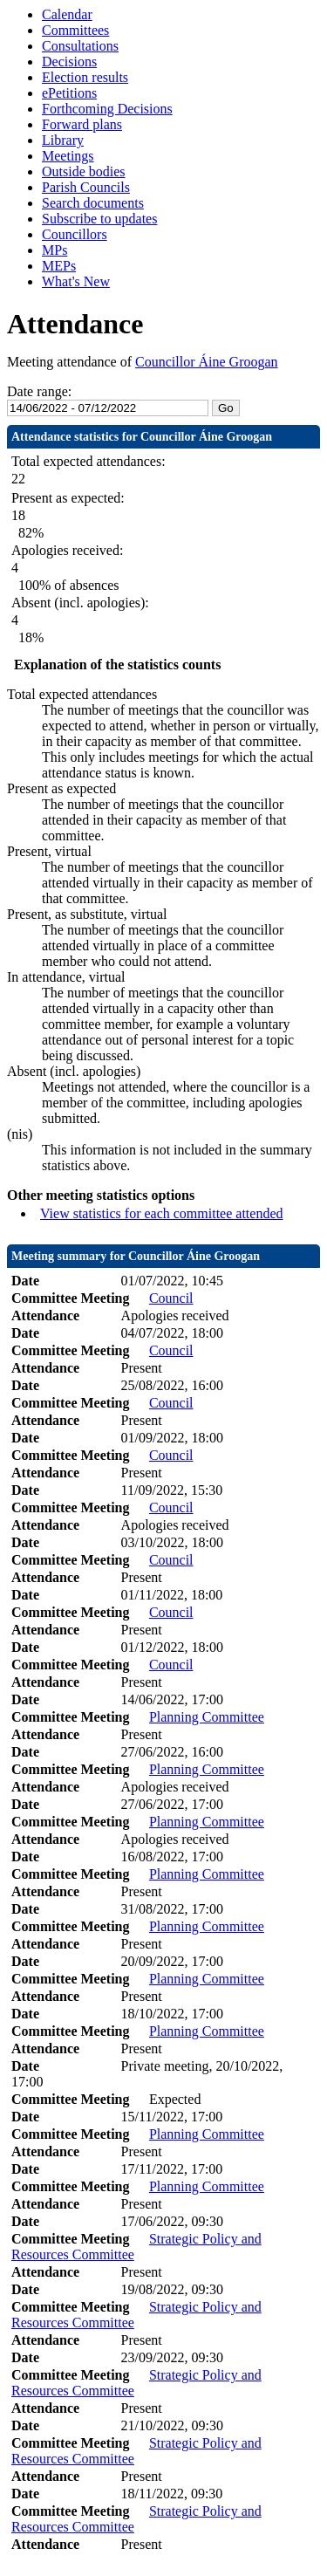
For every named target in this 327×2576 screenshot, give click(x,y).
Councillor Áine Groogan (206, 361)
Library (63, 140)
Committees (75, 30)
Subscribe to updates (99, 218)
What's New (76, 281)
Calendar (67, 14)
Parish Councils (86, 187)
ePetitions (69, 93)
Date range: (39, 391)
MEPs (59, 265)
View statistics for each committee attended (161, 1213)
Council (171, 1298)
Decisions (69, 61)
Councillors (74, 234)
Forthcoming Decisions (107, 108)
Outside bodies (84, 171)
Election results (85, 77)
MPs (54, 250)
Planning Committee (206, 1716)
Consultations (80, 45)
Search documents (93, 202)
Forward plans (82, 124)
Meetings (68, 155)
